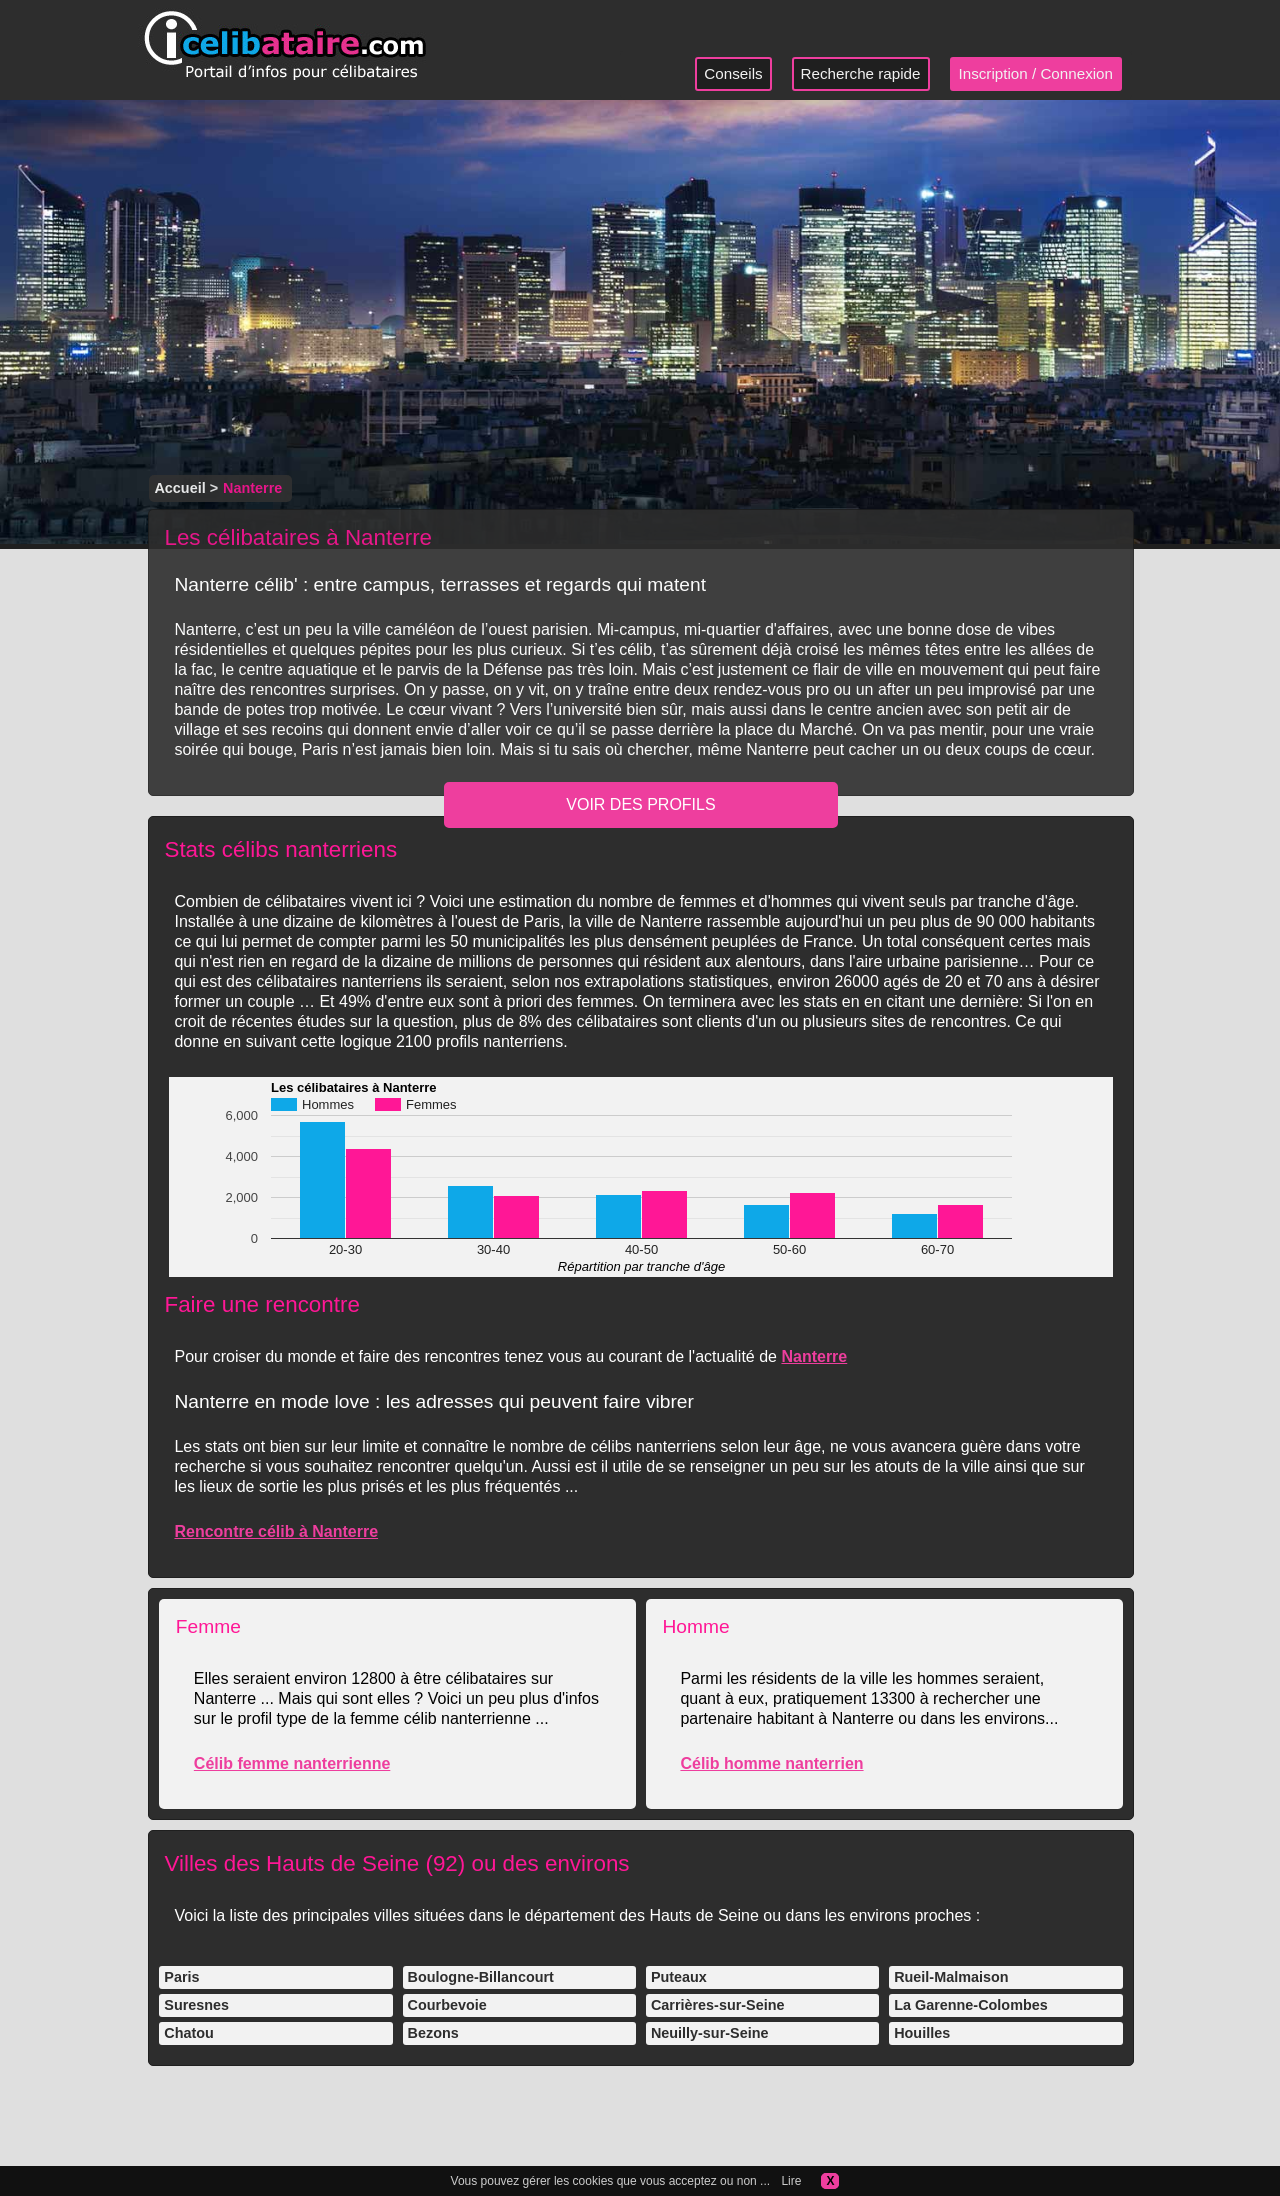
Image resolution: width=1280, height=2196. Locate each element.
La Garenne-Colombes (971, 2005)
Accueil (179, 488)
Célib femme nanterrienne (292, 1763)
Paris (181, 1977)
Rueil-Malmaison (951, 1977)
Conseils (733, 73)
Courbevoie (447, 2005)
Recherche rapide (861, 73)
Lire (791, 2181)
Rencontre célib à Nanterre (276, 1531)
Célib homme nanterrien (771, 1763)
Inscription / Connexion (1036, 73)
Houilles (922, 2033)
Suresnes (196, 2005)
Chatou (189, 2033)
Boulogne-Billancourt (481, 1977)
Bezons (433, 2033)
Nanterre (814, 1356)
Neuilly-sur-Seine (710, 2033)
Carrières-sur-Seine (718, 2005)
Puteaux (679, 1977)
